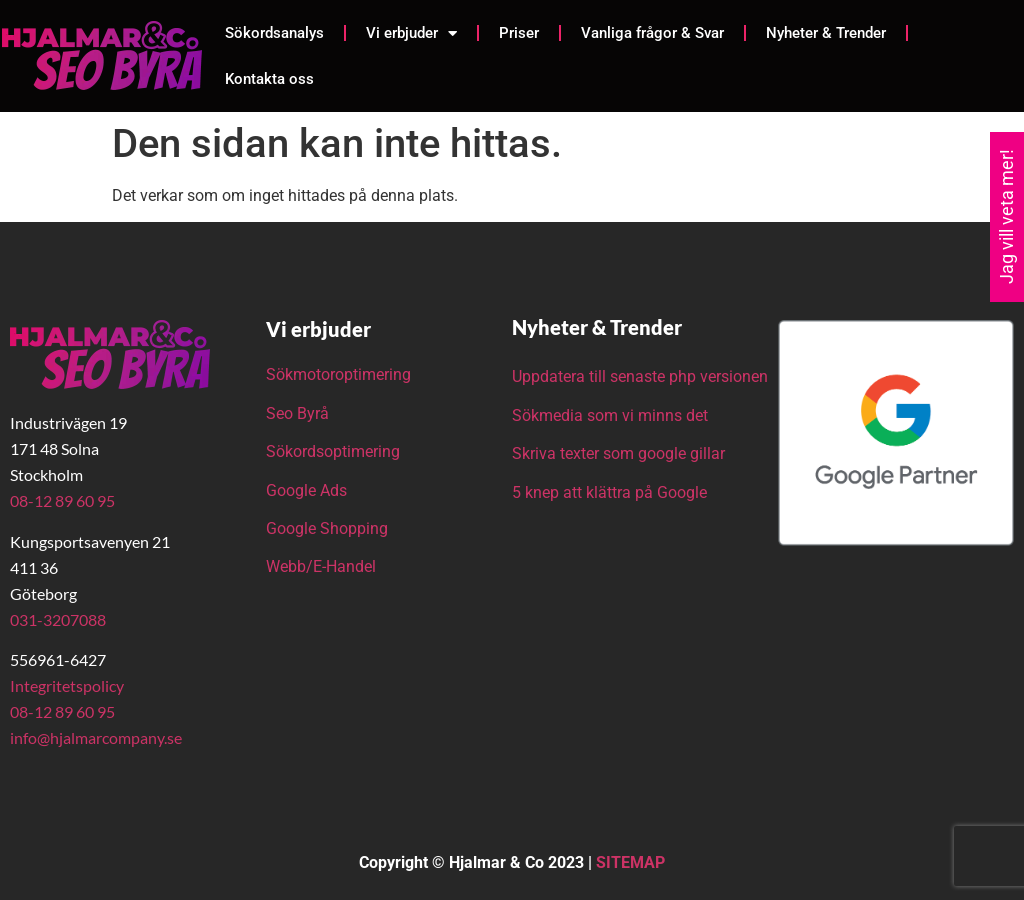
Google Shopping (327, 528)
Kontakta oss (269, 79)
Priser (519, 33)
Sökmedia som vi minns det (610, 415)
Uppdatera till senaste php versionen (640, 376)
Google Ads (306, 490)
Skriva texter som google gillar (618, 453)
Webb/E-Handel (321, 566)
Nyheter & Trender (826, 33)
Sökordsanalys (274, 33)
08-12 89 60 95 (62, 500)
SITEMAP (630, 862)
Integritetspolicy (67, 685)
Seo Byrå (299, 413)
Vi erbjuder (411, 33)
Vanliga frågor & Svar (652, 33)
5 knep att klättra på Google (609, 492)
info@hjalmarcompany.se (96, 737)
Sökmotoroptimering (338, 374)
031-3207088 (58, 619)
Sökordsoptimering (335, 451)
